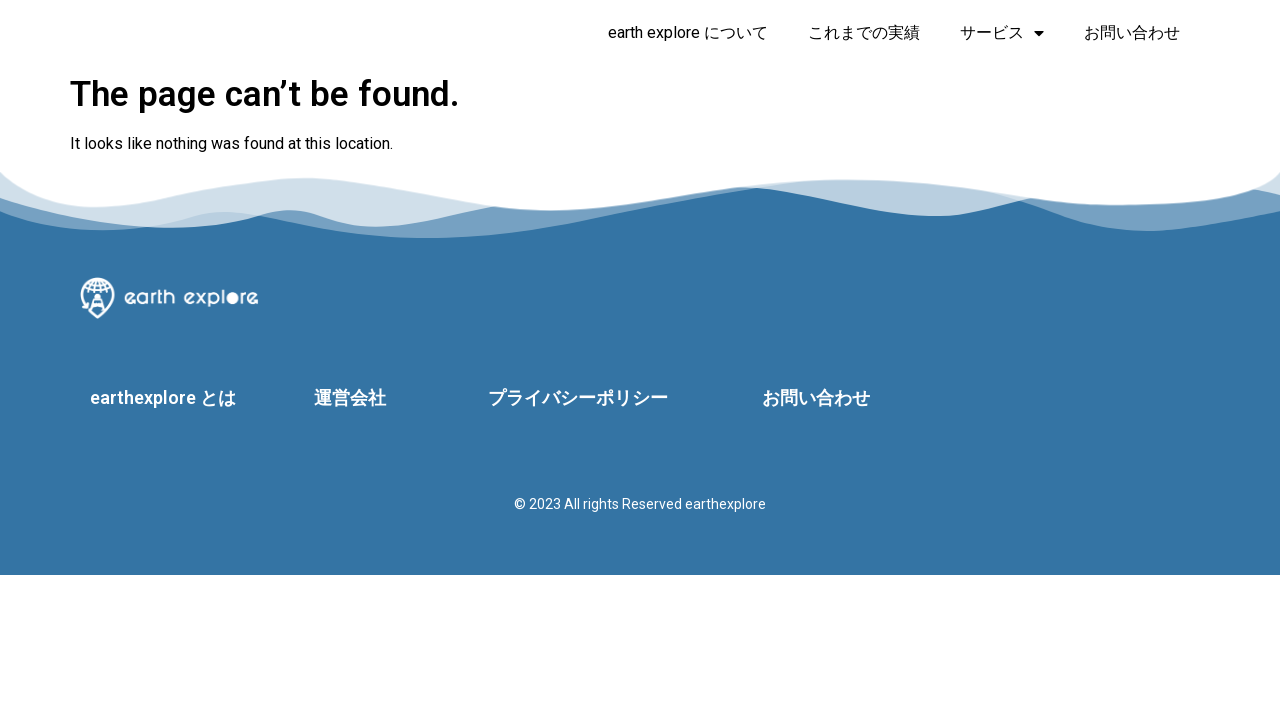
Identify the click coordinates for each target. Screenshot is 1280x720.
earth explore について (688, 32)
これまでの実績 (864, 32)
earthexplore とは (163, 397)
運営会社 (350, 397)
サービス (1002, 33)
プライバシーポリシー (578, 397)
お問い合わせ (1132, 32)
